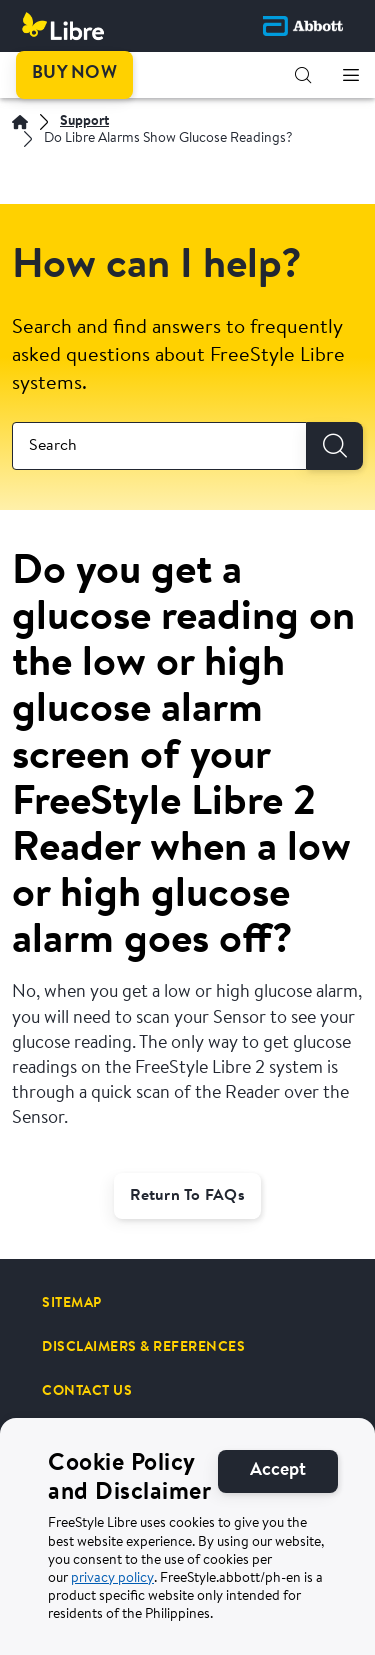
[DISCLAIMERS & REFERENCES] (143, 1347)
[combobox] (159, 446)
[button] (303, 75)
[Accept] (278, 1516)
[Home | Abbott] (20, 122)
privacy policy (112, 1624)
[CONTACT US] (87, 1391)
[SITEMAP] (72, 1303)
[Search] (335, 446)
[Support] (84, 122)
